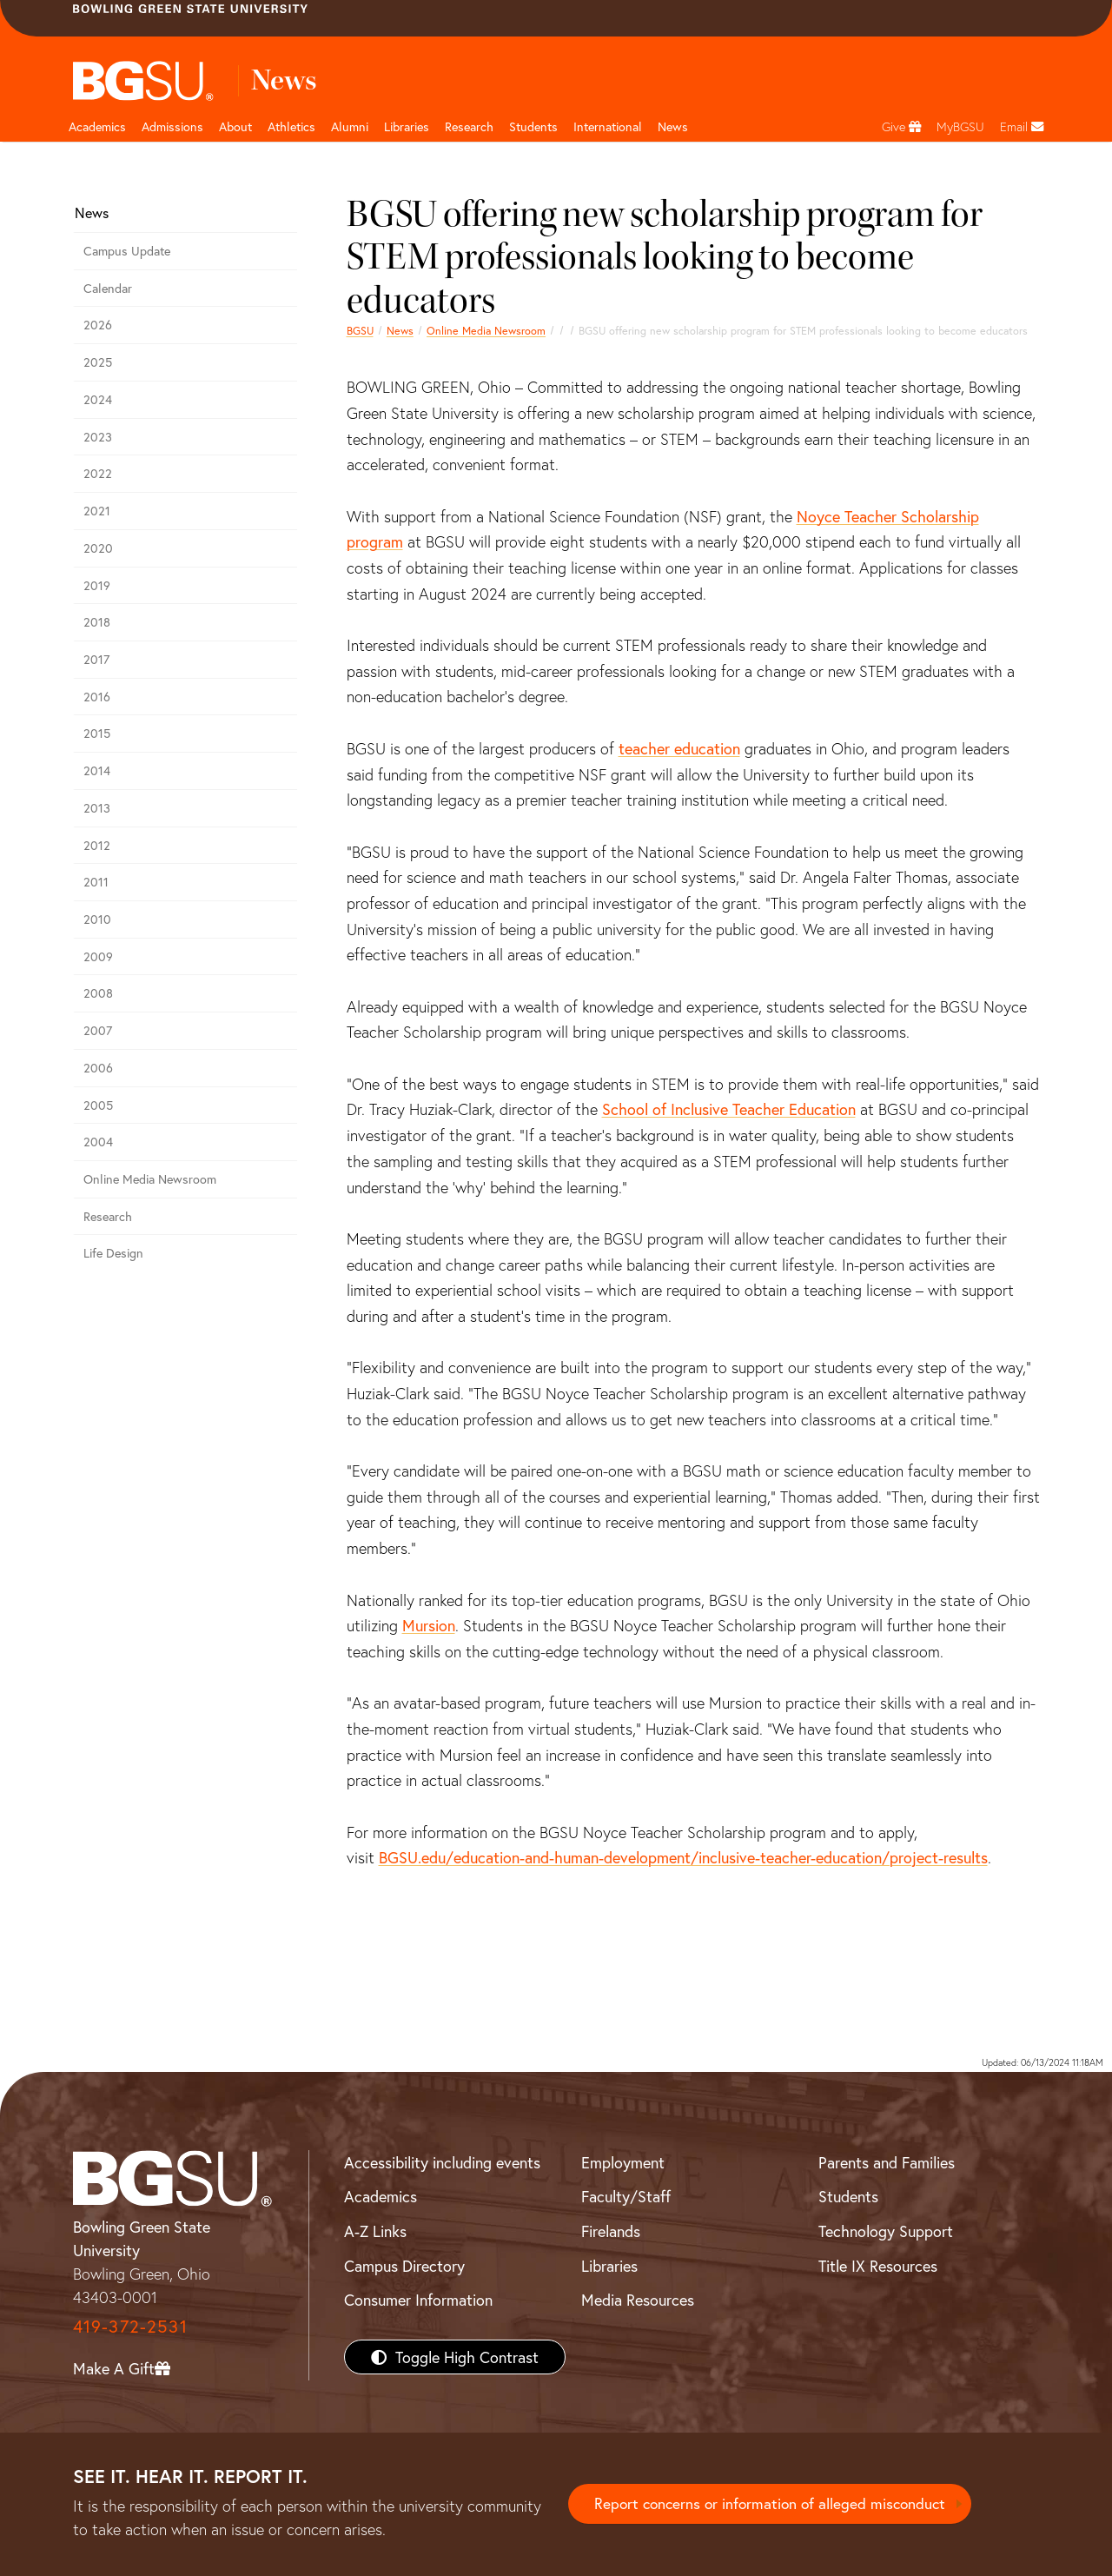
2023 (97, 436)
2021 (96, 510)
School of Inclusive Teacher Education (729, 1109)
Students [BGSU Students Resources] (848, 2196)
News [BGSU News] (673, 126)
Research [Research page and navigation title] (469, 126)
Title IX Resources (877, 2265)
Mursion (428, 1625)
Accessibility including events (442, 2162)
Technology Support (885, 2231)
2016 (96, 696)
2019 (96, 585)
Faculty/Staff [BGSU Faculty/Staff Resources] (626, 2196)
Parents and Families (886, 2162)
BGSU (360, 330)
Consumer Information (418, 2299)
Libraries (406, 126)
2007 (97, 1030)
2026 (97, 324)
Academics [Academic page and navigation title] (97, 126)
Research (107, 1216)
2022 (97, 473)
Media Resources (637, 2299)
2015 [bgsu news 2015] (96, 733)
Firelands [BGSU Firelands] (610, 2231)
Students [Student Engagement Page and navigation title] (533, 126)
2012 (96, 845)
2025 (97, 362)
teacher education (679, 748)
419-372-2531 (130, 2326)
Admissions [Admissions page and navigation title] (172, 126)
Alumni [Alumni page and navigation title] (349, 126)
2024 (97, 399)
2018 (96, 622)
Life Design (113, 1253)
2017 (96, 659)
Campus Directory (404, 2265)
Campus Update (126, 250)
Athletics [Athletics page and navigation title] (291, 126)
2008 (98, 993)
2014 (96, 770)
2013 (96, 808)
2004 (98, 1141)
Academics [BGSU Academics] (380, 2196)
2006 (98, 1067)
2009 (98, 956)
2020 (98, 548)
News (400, 330)
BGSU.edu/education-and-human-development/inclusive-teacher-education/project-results (683, 1857)
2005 (98, 1105)
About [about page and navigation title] (235, 126)
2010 (97, 919)
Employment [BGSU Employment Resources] (623, 2162)
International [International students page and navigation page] (607, 126)
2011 (96, 881)
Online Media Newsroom (486, 330)
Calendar (107, 288)
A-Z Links (375, 2231)
